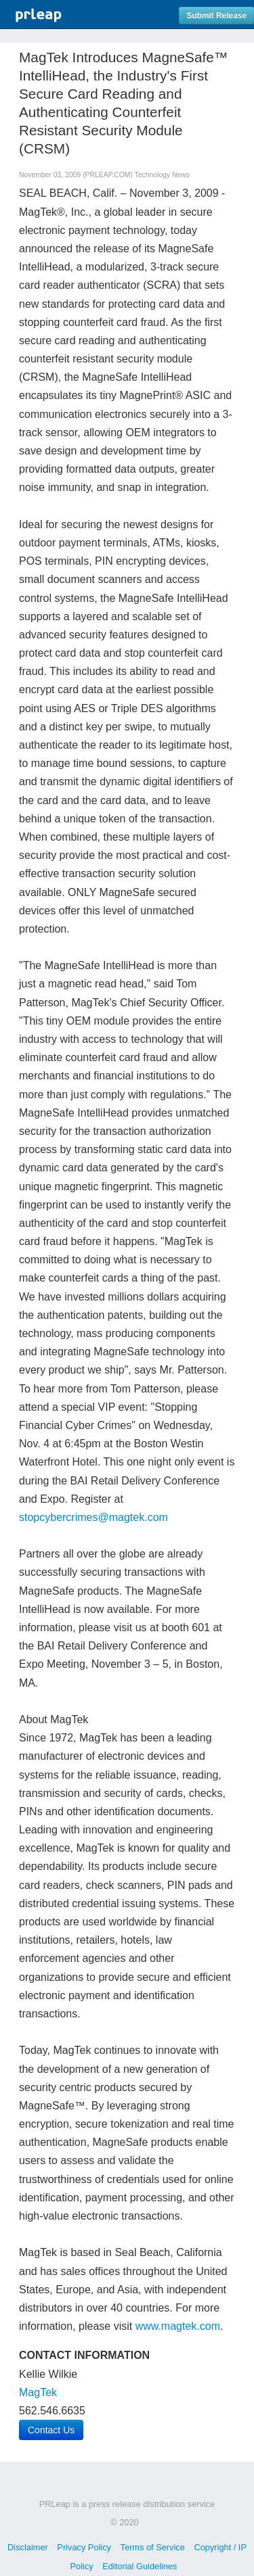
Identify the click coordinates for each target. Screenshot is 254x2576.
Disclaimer (27, 2547)
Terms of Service (153, 2547)
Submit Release (216, 15)
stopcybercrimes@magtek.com (93, 1517)
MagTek (38, 2392)
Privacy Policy (84, 2547)
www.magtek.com (177, 2326)
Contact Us (51, 2430)
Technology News (162, 175)
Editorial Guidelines (139, 2566)
